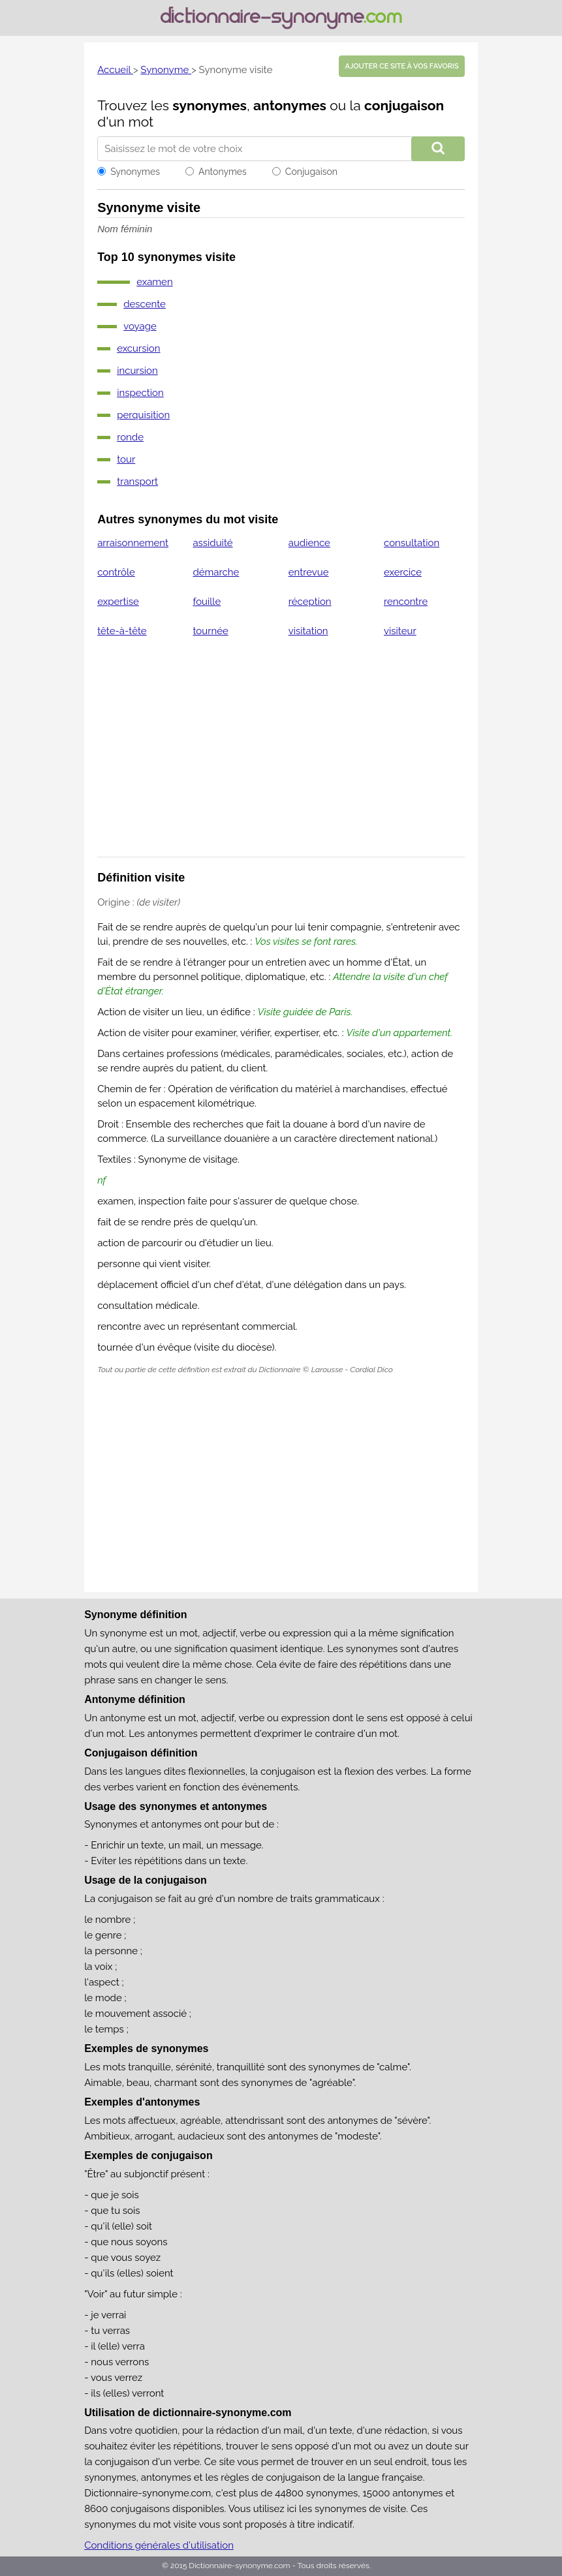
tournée (210, 631)
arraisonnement (132, 543)
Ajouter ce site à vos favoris (401, 66)
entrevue (309, 572)
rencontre (406, 601)
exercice (403, 572)
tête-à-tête (122, 631)
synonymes (209, 105)
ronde (130, 437)
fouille (207, 601)
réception (310, 601)
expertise (118, 601)
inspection (140, 393)
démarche (216, 572)
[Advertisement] (281, 755)
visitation (308, 631)
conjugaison (404, 105)
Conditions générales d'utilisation (159, 2545)
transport (137, 481)
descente (144, 304)
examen (154, 282)
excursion (138, 348)
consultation (411, 543)
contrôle (116, 572)
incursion (137, 370)
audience (309, 543)
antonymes (289, 105)
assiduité (212, 543)
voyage (140, 326)
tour (126, 459)
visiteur (400, 631)
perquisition (143, 415)
